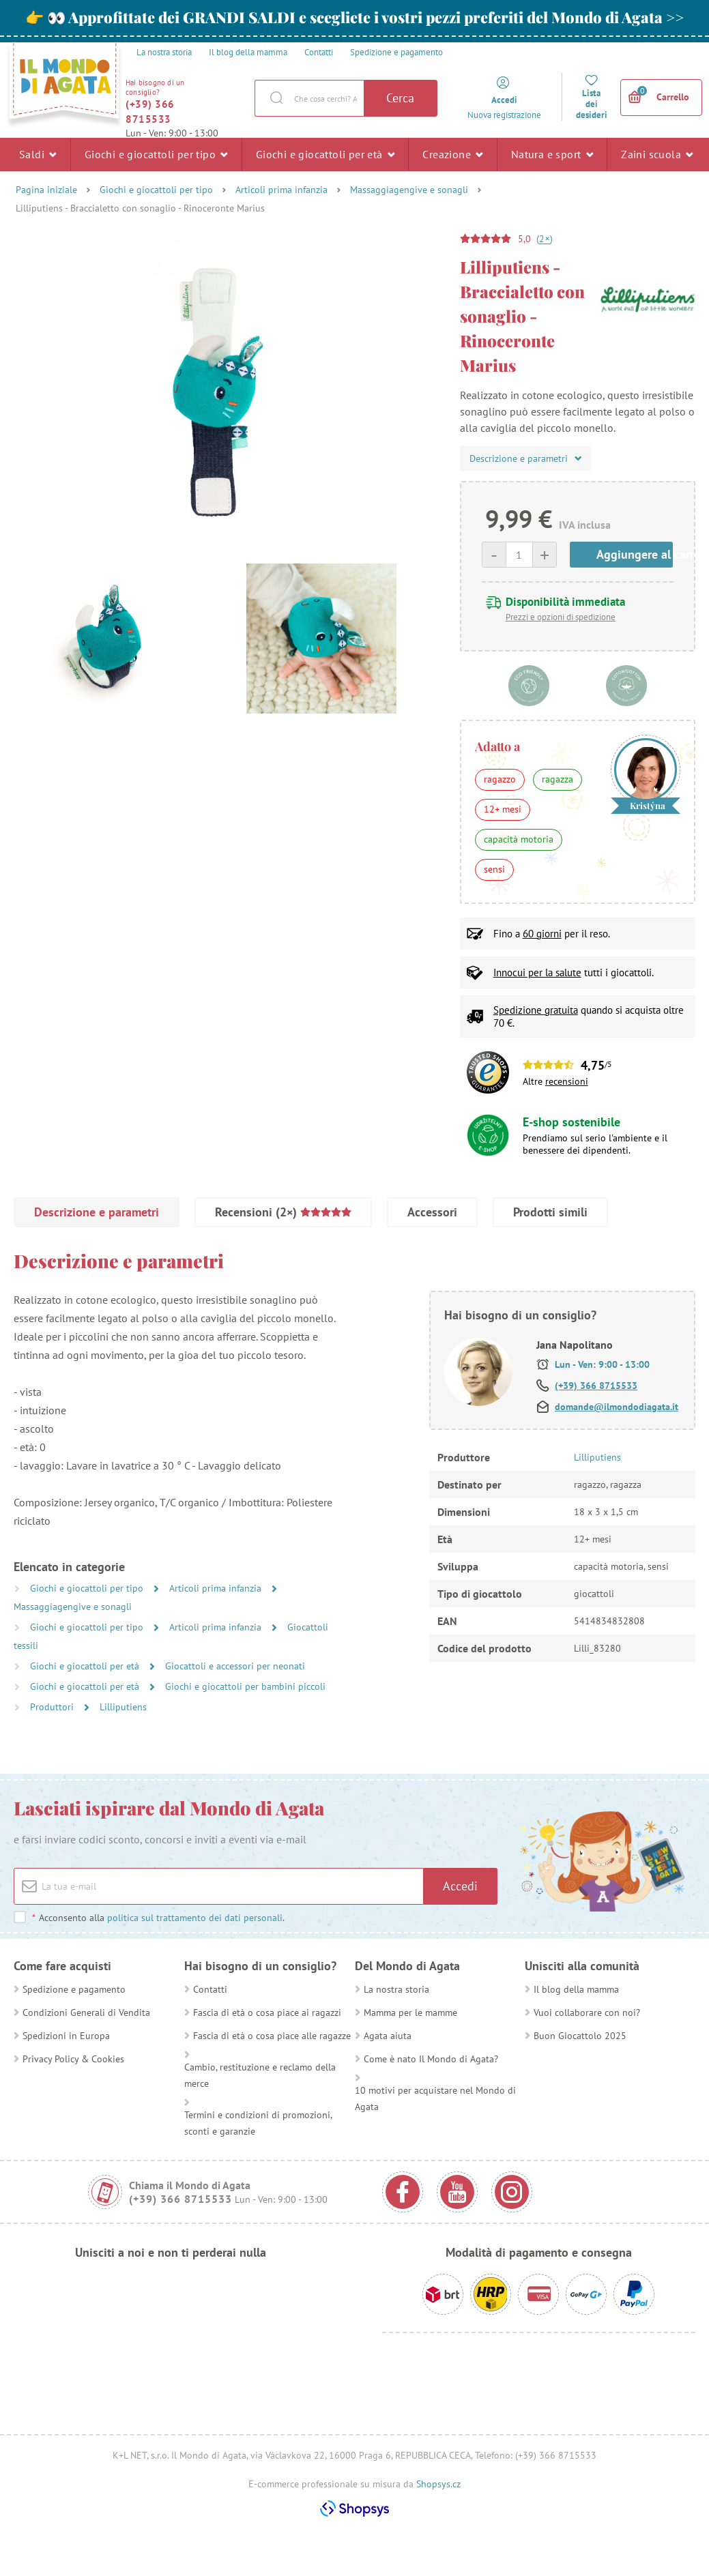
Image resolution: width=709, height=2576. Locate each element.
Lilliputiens (123, 1707)
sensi (494, 869)
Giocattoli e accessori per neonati (235, 1666)
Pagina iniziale (46, 190)
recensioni (566, 1081)
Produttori (53, 1707)
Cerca (400, 98)
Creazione (452, 154)
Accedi (460, 1886)
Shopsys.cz (438, 2484)
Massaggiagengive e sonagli (409, 190)
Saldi (38, 154)
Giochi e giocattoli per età (325, 154)
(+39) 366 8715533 (150, 112)
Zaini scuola (657, 154)
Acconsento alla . (158, 1918)
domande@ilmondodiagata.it (616, 1407)
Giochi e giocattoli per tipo (156, 154)
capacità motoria (518, 839)
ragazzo (500, 779)
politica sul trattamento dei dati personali (195, 1918)
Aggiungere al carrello (634, 554)
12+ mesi (502, 809)
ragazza (557, 779)
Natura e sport (552, 154)
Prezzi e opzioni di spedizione (561, 617)
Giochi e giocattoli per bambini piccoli (245, 1686)
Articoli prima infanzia (281, 190)
